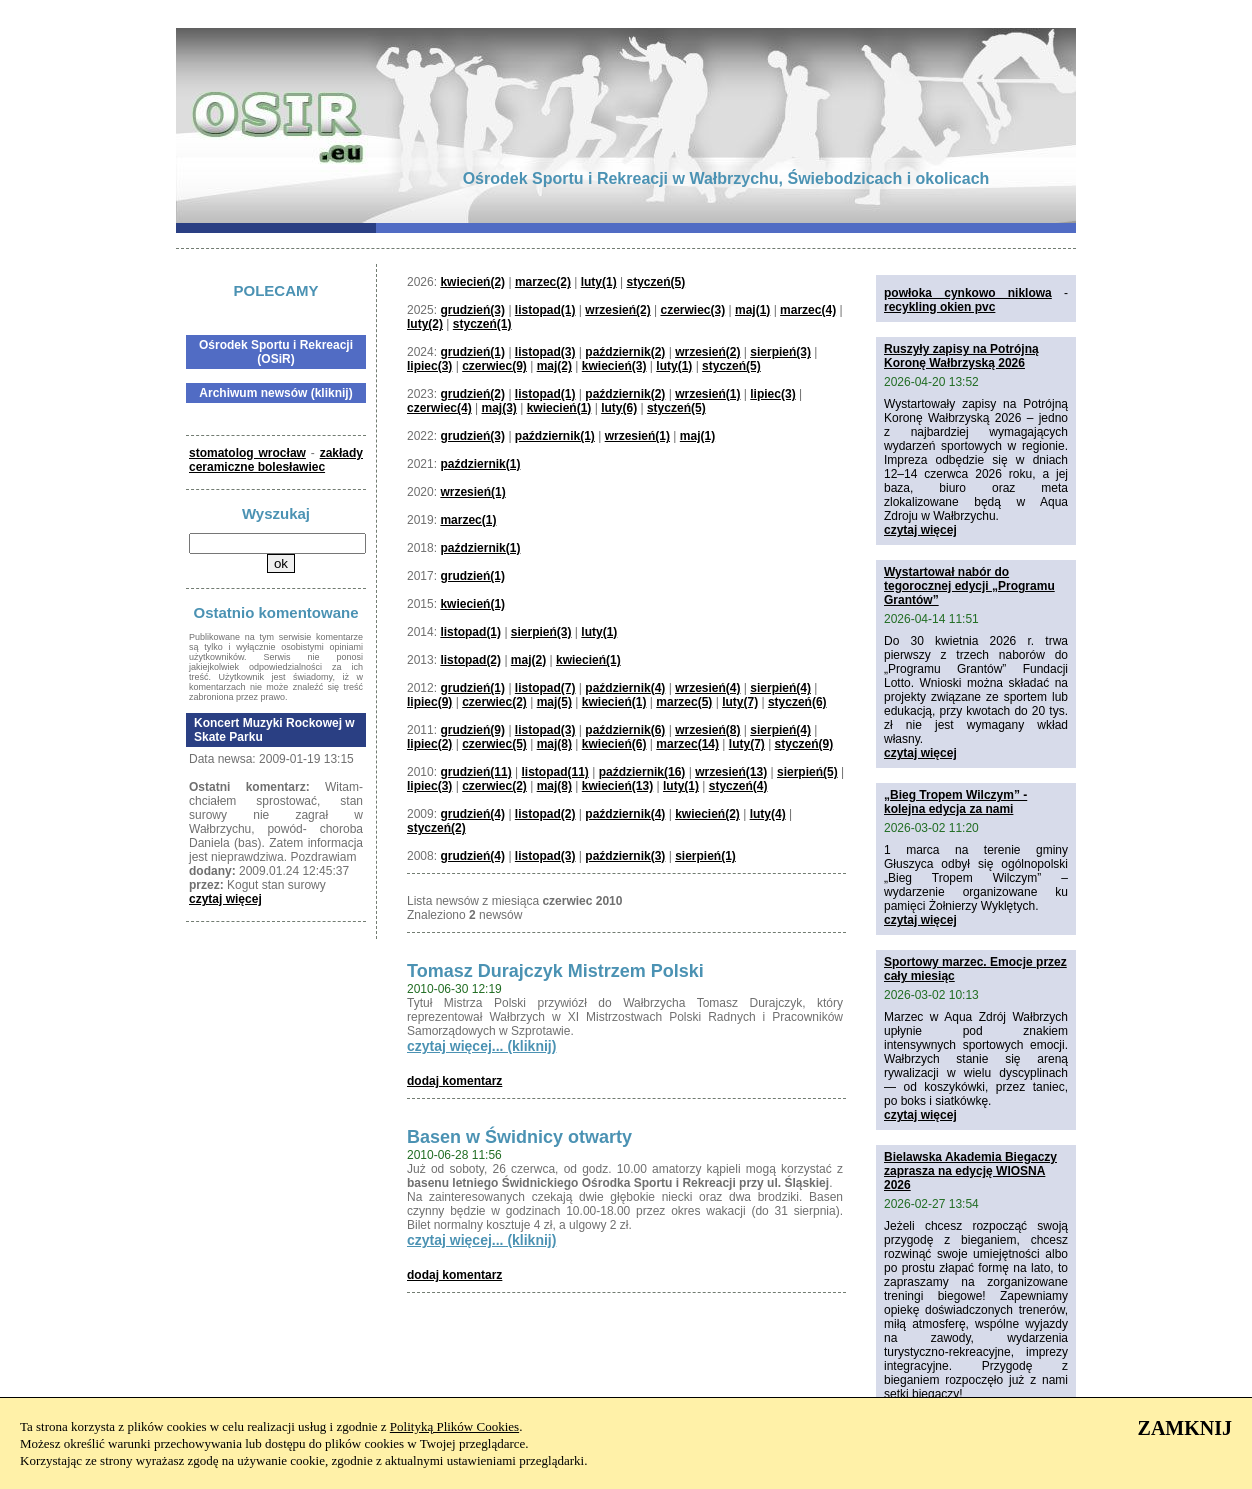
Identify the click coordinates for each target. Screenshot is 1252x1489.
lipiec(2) (429, 744)
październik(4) (625, 688)
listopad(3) (545, 352)
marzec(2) (543, 282)
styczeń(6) (797, 702)
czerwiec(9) (494, 366)
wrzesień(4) (707, 688)
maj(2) (554, 366)
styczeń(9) (804, 744)
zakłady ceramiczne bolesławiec (276, 460)
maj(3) (499, 408)
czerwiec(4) (439, 408)
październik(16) (642, 772)
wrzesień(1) (707, 394)
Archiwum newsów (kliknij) (275, 393)
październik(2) (625, 352)
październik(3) (625, 856)
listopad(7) (545, 688)
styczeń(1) (482, 324)
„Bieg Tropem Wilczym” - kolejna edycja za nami (955, 802)
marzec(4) (808, 310)
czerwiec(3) (692, 310)
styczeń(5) (656, 282)
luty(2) (425, 324)
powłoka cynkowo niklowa (968, 293)
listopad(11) (555, 772)
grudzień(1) (472, 352)
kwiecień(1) (559, 408)
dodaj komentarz (454, 1081)
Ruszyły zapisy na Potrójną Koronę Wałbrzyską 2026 (961, 356)
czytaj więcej (225, 899)
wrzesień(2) (617, 310)
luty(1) (599, 282)
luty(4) (768, 814)
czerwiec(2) (494, 702)
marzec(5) (684, 702)
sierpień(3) (780, 352)
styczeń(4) (738, 786)
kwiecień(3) (614, 366)
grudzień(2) (472, 394)
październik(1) (555, 436)
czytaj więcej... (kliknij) (481, 1046)
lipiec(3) (429, 366)
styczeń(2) (436, 828)
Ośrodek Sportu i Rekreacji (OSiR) (276, 352)
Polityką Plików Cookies (454, 1426)
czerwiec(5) (494, 744)
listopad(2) (470, 660)
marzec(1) (468, 520)
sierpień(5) (807, 772)
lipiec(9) (429, 702)
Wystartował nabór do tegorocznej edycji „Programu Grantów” (969, 586)
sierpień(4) (780, 688)
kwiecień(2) (472, 282)
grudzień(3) (472, 310)
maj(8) (554, 744)
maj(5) (554, 702)
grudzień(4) (472, 814)
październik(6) (625, 730)
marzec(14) (687, 744)
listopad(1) (545, 310)
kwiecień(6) (614, 744)
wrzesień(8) (707, 730)
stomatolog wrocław (247, 453)
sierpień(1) (705, 856)
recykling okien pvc (939, 307)
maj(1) (752, 310)
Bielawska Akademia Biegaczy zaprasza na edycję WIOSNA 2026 (970, 1171)
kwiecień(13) (617, 786)
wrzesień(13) (731, 772)
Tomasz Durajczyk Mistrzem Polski (555, 971)
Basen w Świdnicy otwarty (519, 1137)
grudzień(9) (472, 730)
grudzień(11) (475, 772)
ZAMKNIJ (1185, 1428)
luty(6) (619, 408)
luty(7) (740, 702)
